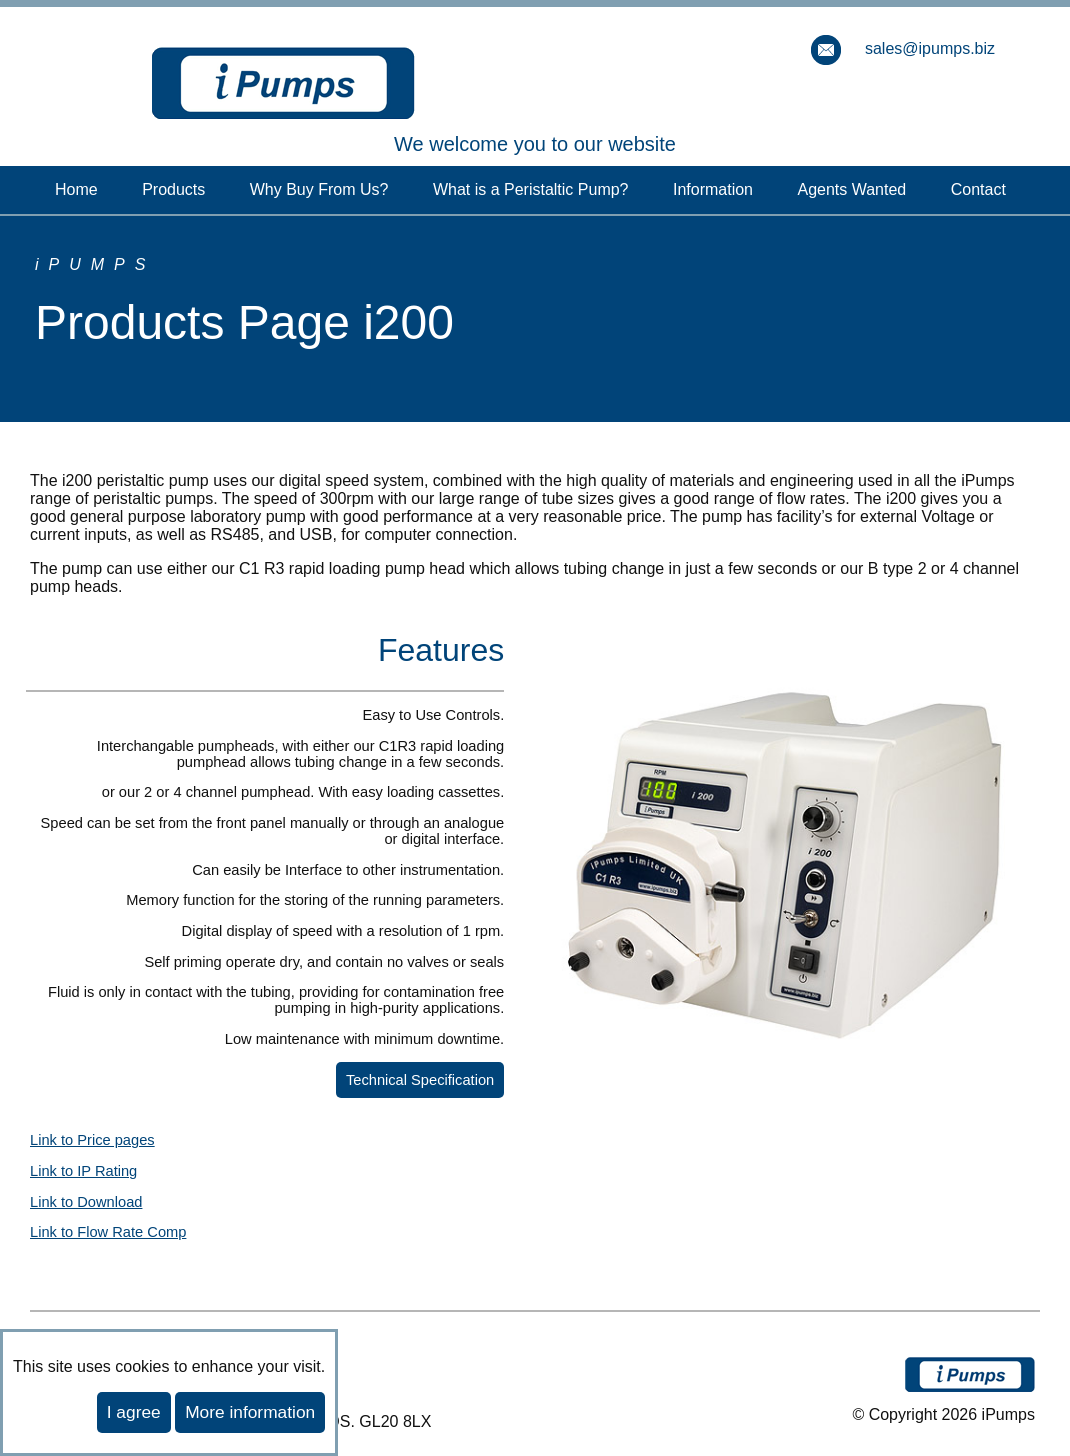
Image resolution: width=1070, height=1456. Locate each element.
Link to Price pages (92, 1140)
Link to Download (86, 1202)
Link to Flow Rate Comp (108, 1232)
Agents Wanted (851, 189)
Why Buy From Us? (319, 189)
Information (713, 189)
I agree (134, 1412)
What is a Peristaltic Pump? (531, 189)
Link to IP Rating (83, 1171)
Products (173, 189)
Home (76, 189)
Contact (978, 189)
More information (250, 1412)
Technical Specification (420, 1080)
